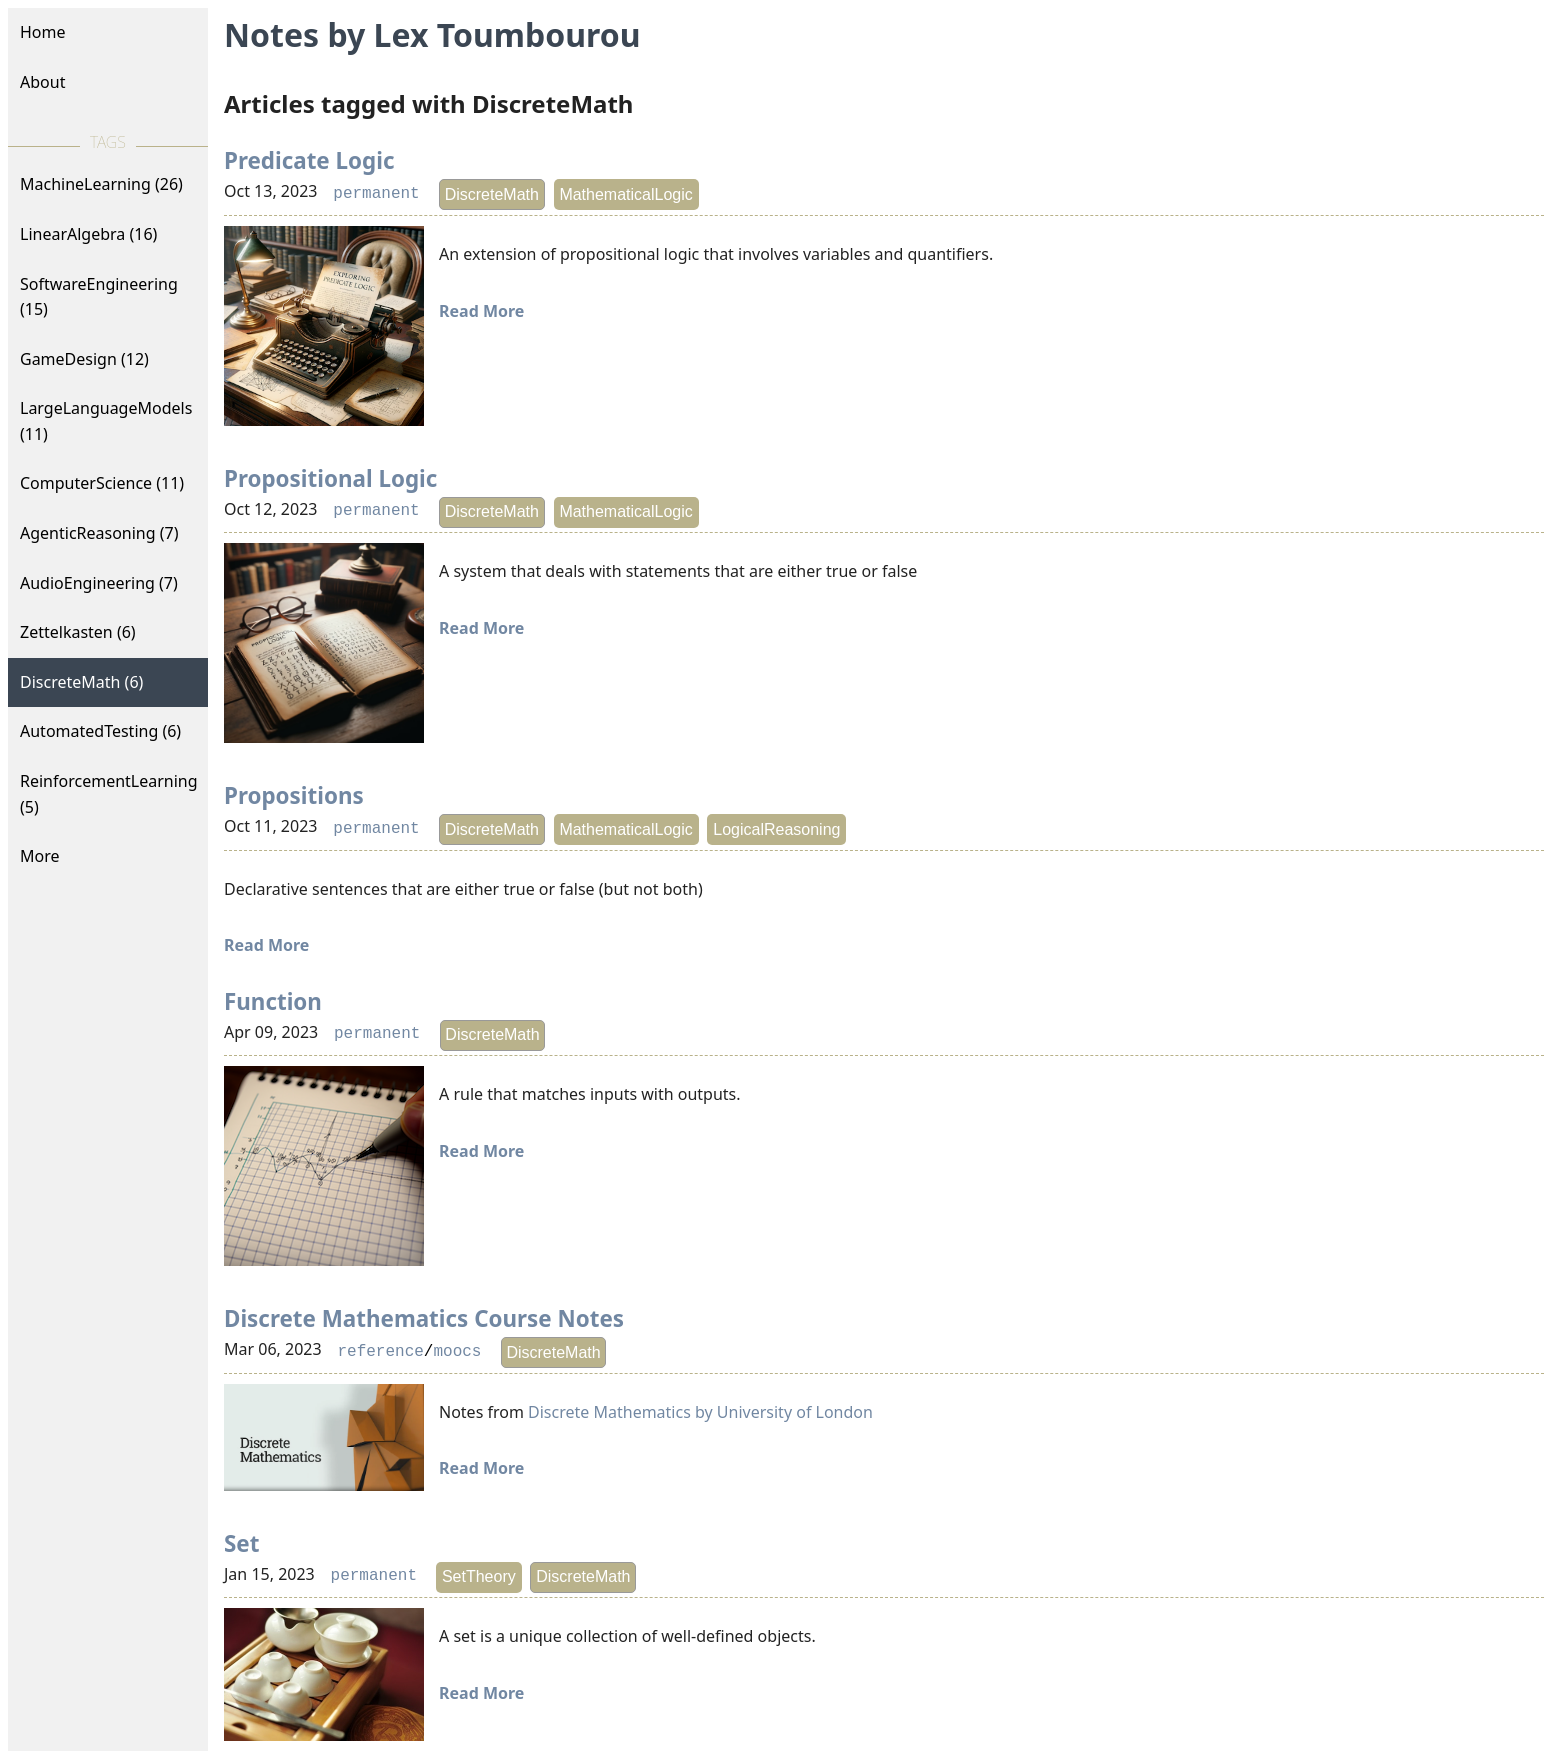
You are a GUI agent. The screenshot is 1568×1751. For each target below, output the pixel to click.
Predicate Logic (309, 160)
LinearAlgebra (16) (88, 234)
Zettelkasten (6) (78, 632)
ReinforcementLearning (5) (109, 794)
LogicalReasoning (776, 829)
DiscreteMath (492, 194)
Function (273, 1001)
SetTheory (479, 1576)
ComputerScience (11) (102, 483)
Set (241, 1543)
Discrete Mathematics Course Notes (424, 1318)
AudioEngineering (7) (99, 583)
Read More (481, 311)
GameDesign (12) (84, 359)
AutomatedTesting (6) (100, 731)
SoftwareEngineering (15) (99, 297)
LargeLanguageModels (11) (106, 421)
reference (380, 1352)
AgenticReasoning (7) (99, 533)
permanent (376, 194)
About (42, 82)
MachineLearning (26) (101, 184)
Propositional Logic (330, 478)
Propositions (294, 795)
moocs (457, 1352)
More (40, 856)
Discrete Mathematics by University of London (700, 1412)
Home (43, 32)
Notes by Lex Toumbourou (432, 34)
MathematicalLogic (625, 194)
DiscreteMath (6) (81, 682)
